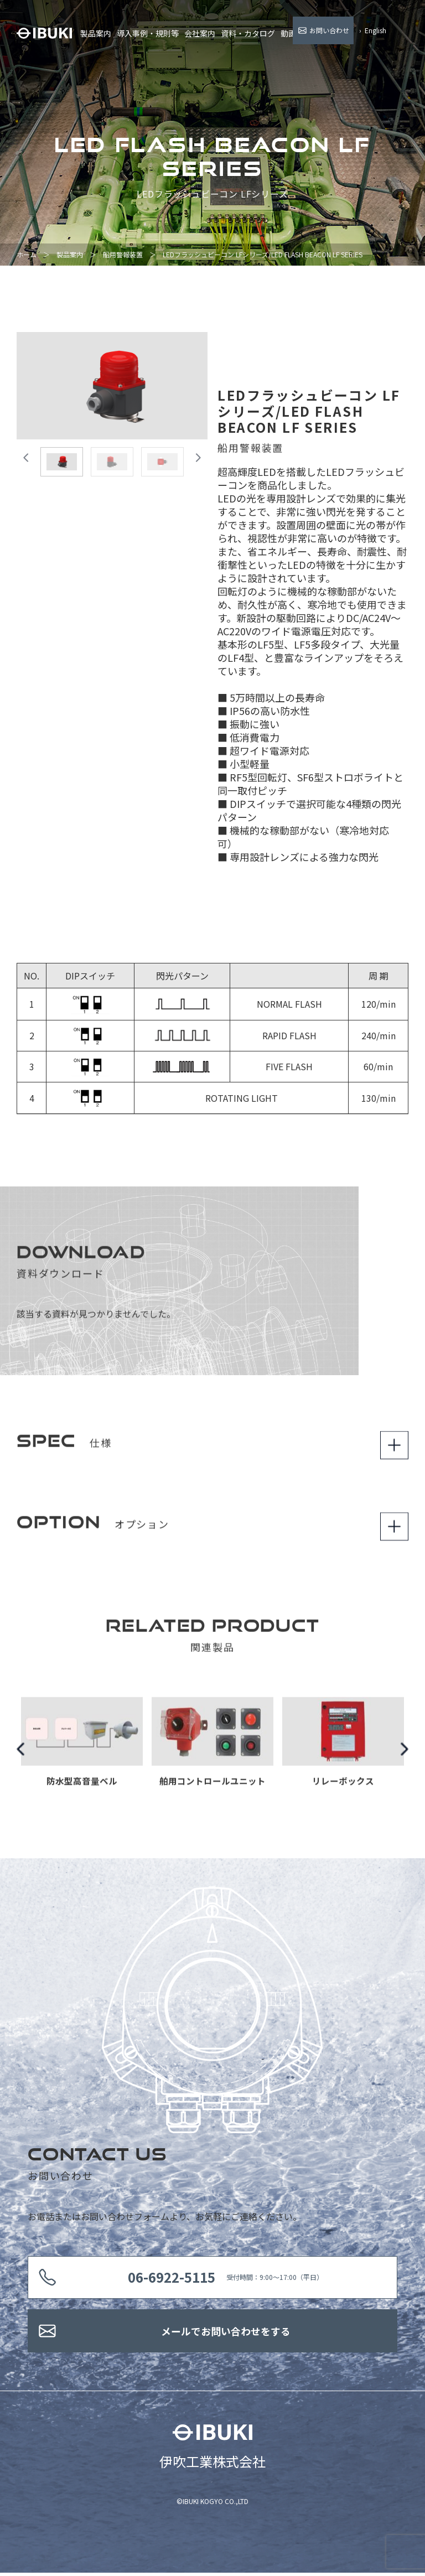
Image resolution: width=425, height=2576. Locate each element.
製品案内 (95, 33)
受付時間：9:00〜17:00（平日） (226, 2278)
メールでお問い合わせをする (226, 2332)
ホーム (27, 254)
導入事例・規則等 (148, 33)
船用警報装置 (123, 254)
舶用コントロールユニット (212, 1788)
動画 (288, 33)
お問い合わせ (329, 30)
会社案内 (199, 33)
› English (372, 30)
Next (404, 1756)
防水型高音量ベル (81, 1788)
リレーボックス (343, 1788)
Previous (21, 1756)
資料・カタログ (248, 33)
